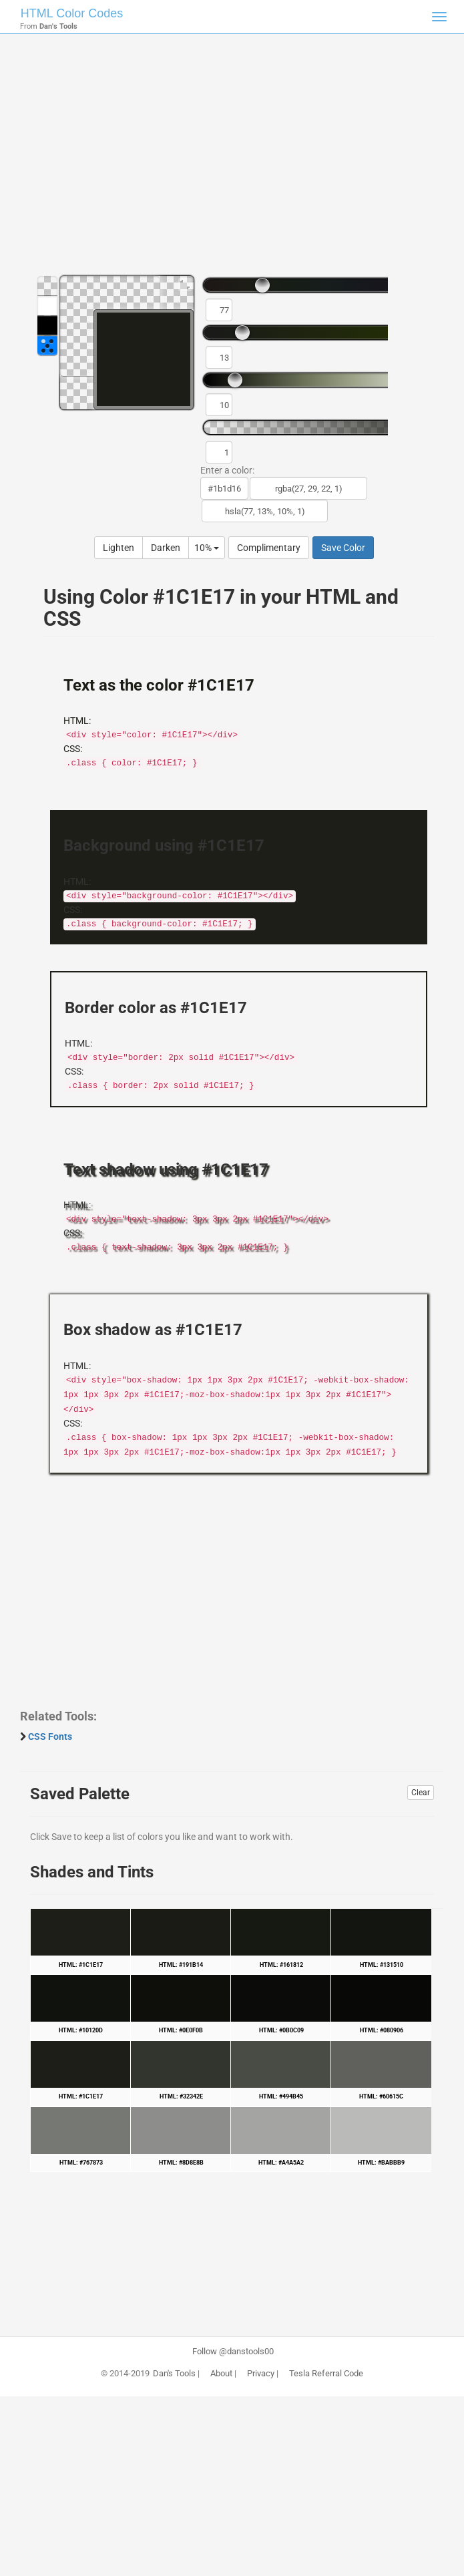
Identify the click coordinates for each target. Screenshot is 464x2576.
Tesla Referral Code (326, 2373)
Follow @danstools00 (233, 2351)
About (221, 2373)
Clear (420, 1792)
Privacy (260, 2373)
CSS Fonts (50, 1736)
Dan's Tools (174, 2373)
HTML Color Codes (72, 13)
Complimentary (268, 547)
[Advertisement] (232, 160)
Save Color (343, 547)
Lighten (118, 547)
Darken (165, 547)
